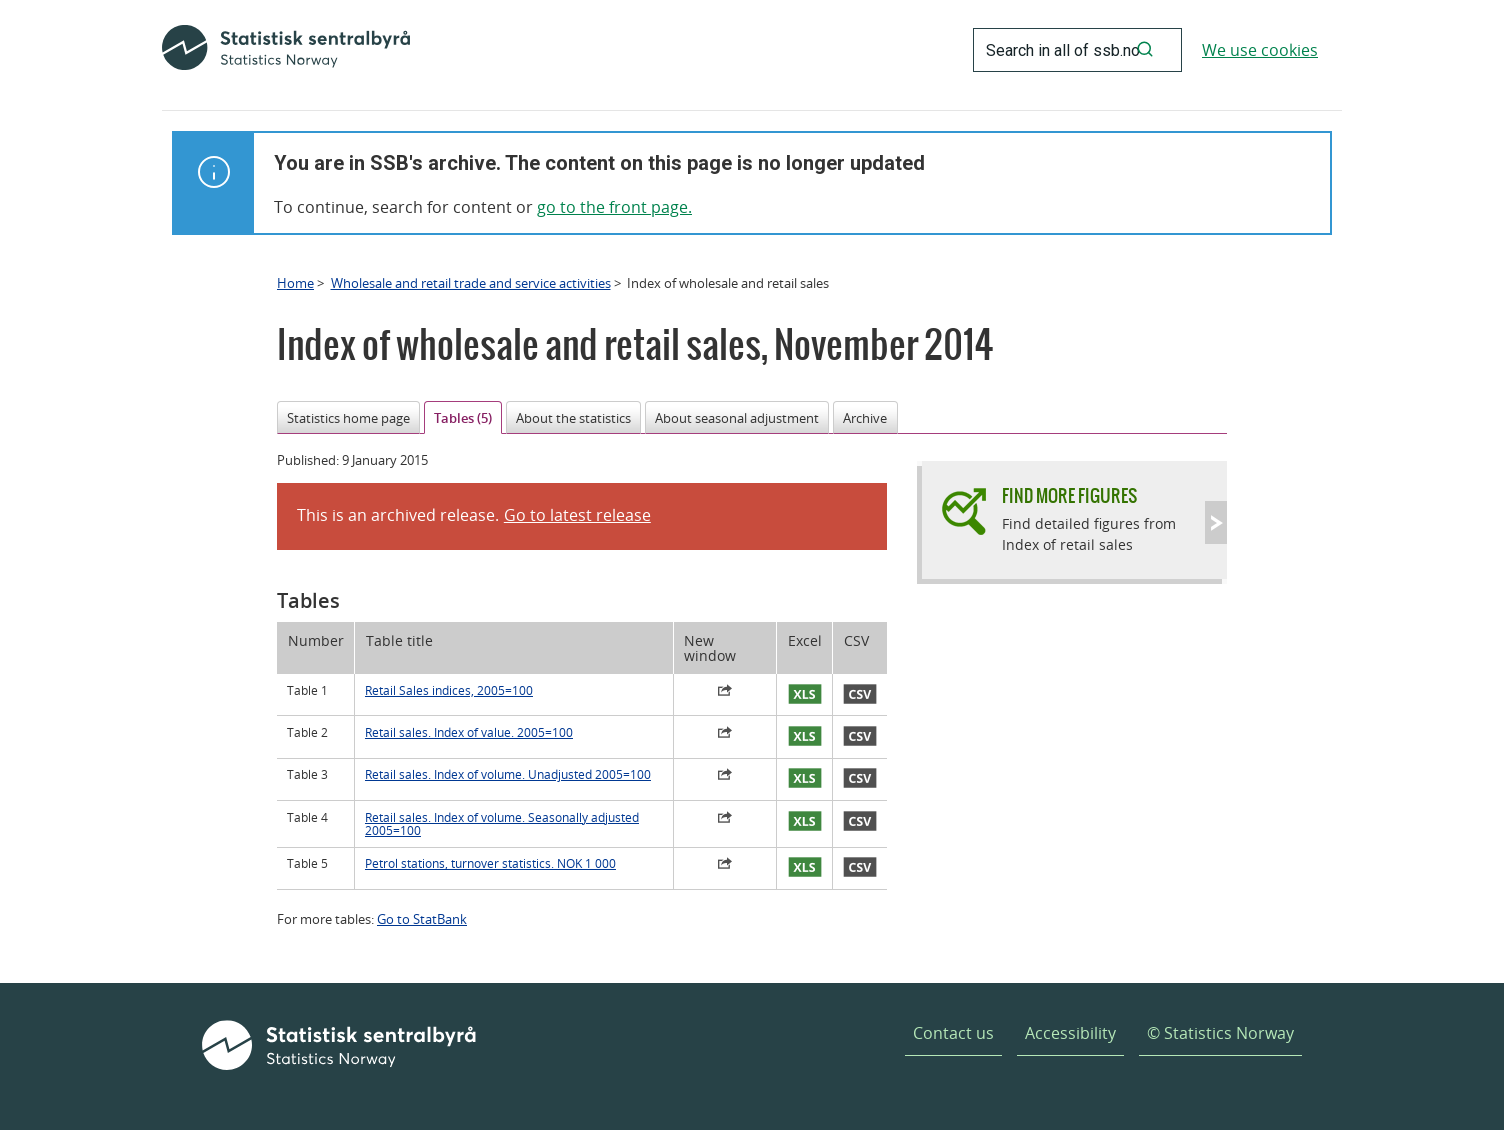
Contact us (953, 1033)
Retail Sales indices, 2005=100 (449, 690)
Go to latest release (577, 515)
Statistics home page (348, 418)
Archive (865, 418)
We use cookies (1260, 50)
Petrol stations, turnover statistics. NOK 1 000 (490, 863)
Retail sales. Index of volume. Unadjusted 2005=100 (508, 774)
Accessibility (1070, 1033)
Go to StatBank (422, 919)
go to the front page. (614, 207)
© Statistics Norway (1220, 1033)
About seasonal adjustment (737, 418)
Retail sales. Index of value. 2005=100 (469, 732)
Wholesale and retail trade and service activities (471, 283)
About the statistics (573, 418)
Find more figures (1069, 495)
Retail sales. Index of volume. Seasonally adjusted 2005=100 (502, 824)
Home (295, 283)
